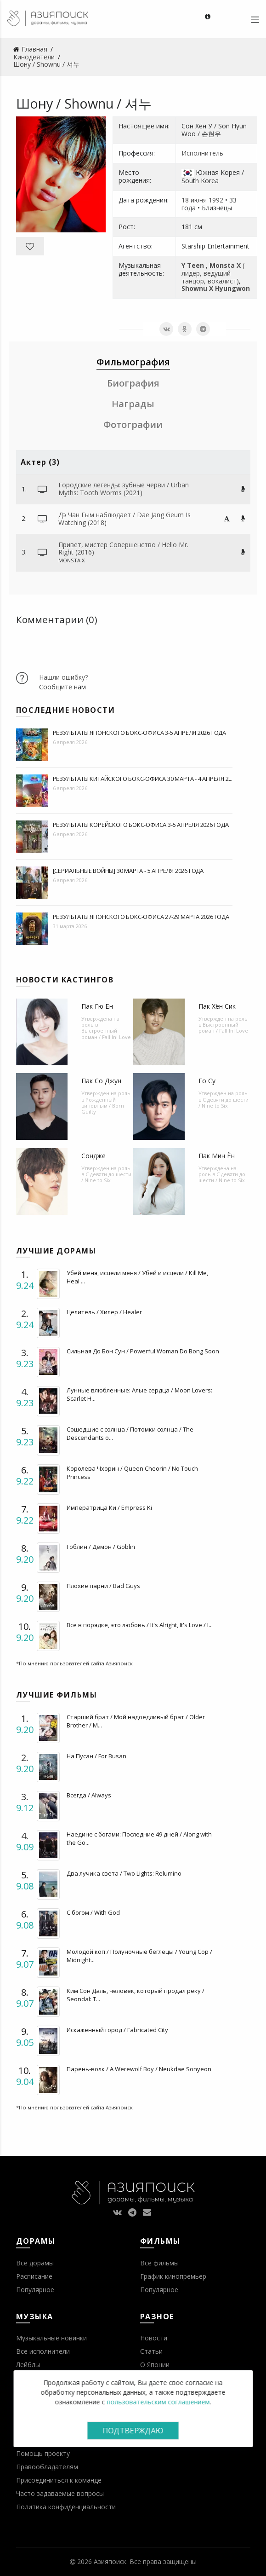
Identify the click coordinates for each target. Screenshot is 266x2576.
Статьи (151, 2351)
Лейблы (28, 2364)
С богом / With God (93, 1912)
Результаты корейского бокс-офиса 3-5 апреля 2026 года (141, 824)
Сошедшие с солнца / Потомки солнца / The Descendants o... (130, 1433)
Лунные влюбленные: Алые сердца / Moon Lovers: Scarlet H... (139, 1394)
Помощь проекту (43, 2453)
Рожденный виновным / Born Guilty (102, 1105)
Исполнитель (202, 153)
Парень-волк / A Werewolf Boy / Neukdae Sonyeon (139, 2069)
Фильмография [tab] (133, 362)
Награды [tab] (133, 404)
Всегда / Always (89, 1795)
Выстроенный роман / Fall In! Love (106, 1033)
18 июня (194, 200)
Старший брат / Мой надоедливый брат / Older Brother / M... (136, 1721)
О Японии (155, 2364)
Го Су (206, 1080)
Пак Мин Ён (216, 1155)
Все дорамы (35, 2262)
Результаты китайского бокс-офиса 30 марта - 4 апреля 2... (143, 778)
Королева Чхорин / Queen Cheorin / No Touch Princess (132, 1472)
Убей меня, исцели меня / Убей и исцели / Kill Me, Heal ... (137, 1277)
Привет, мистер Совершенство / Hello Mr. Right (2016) (123, 548)
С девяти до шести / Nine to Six (223, 1102)
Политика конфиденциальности (66, 2506)
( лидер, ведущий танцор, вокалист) (212, 273)
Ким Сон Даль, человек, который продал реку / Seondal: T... (135, 1995)
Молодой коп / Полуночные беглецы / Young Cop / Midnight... (139, 1955)
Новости (153, 2337)
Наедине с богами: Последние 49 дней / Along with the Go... (139, 1838)
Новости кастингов (65, 980)
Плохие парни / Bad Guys (103, 1586)
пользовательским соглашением (158, 2401)
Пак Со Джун (101, 1080)
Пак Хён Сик (217, 1006)
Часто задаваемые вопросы (60, 2493)
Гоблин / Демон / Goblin (101, 1546)
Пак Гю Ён (97, 1006)
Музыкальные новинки (51, 2337)
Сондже (93, 1155)
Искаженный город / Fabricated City (117, 2030)
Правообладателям (47, 2466)
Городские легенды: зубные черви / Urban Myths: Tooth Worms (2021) (123, 488)
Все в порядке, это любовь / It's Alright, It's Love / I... (140, 1625)
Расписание (34, 2276)
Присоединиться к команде (59, 2480)
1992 (216, 200)
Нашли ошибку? (63, 677)
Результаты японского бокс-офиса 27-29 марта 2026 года (141, 916)
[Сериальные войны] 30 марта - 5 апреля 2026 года (128, 870)
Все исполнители (43, 2351)
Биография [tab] (133, 383)
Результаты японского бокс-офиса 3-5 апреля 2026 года (139, 732)
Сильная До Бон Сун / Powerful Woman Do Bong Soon (143, 1351)
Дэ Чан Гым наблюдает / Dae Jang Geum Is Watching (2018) (124, 518)
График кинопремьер (173, 2276)
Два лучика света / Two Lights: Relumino (124, 1873)
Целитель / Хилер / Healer (104, 1312)
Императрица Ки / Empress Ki (109, 1507)
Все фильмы (159, 2262)
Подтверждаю (132, 2431)
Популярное (35, 2289)
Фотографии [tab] (133, 424)
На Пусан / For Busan (96, 1756)
